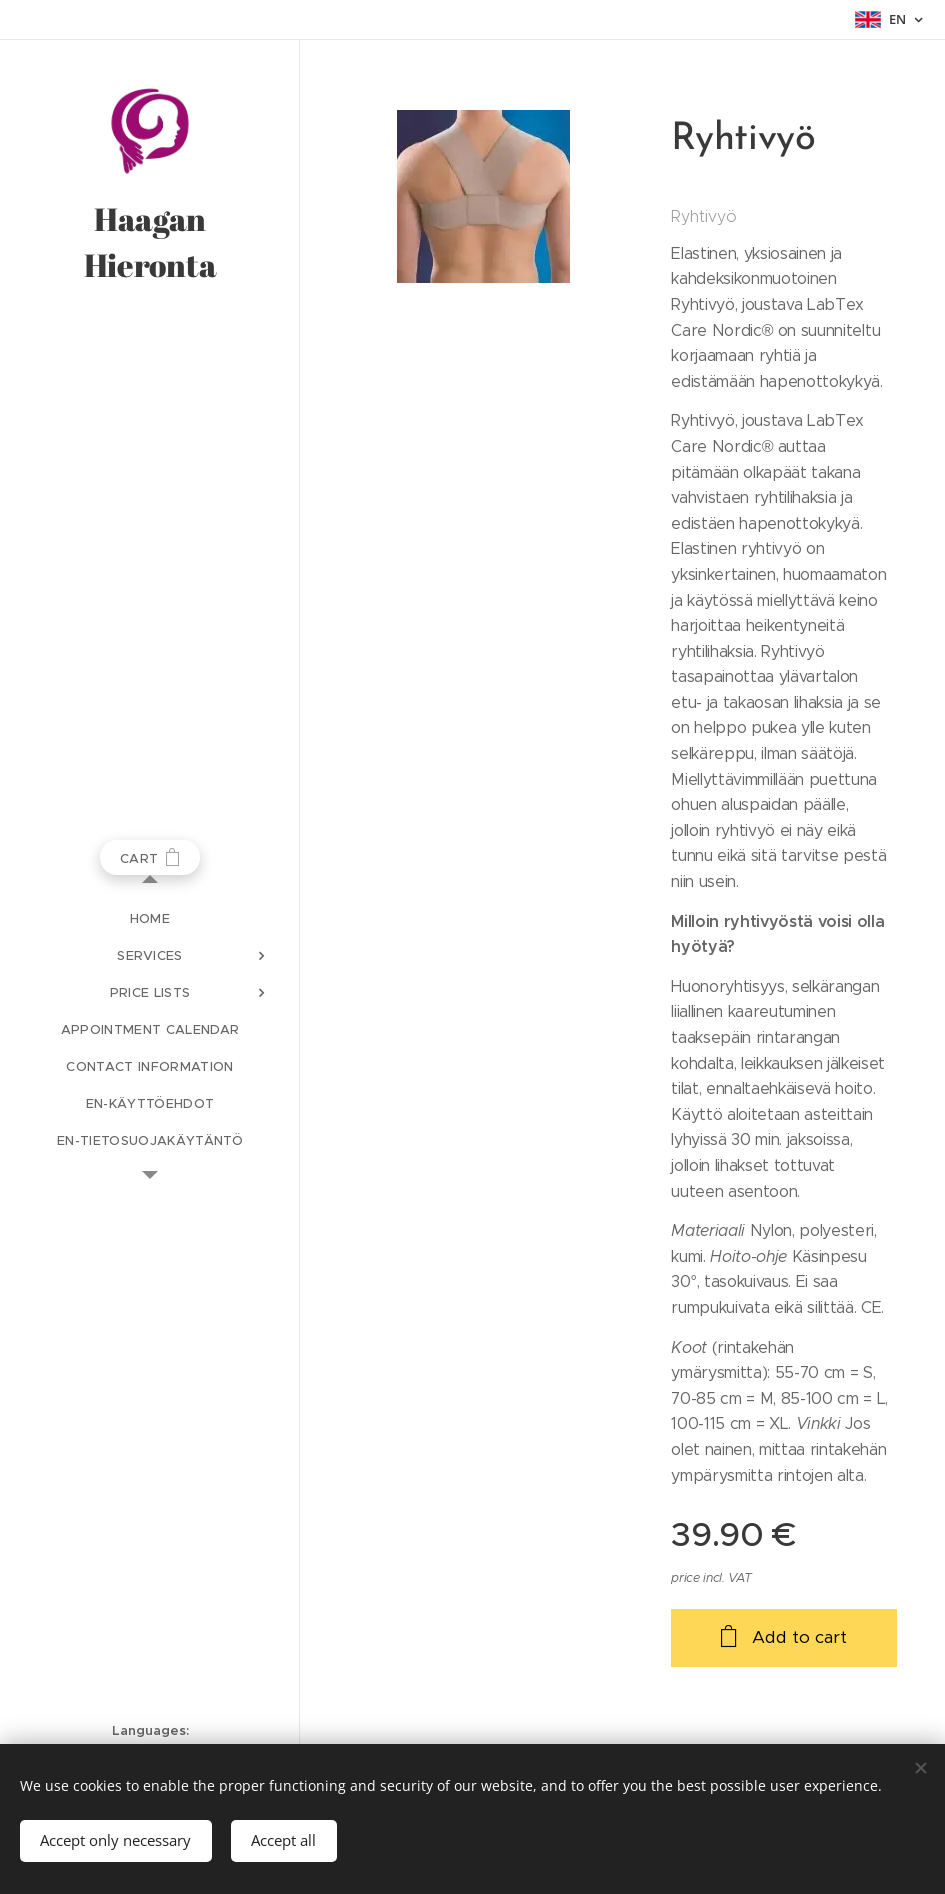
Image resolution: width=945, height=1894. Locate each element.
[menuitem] (150, 918)
